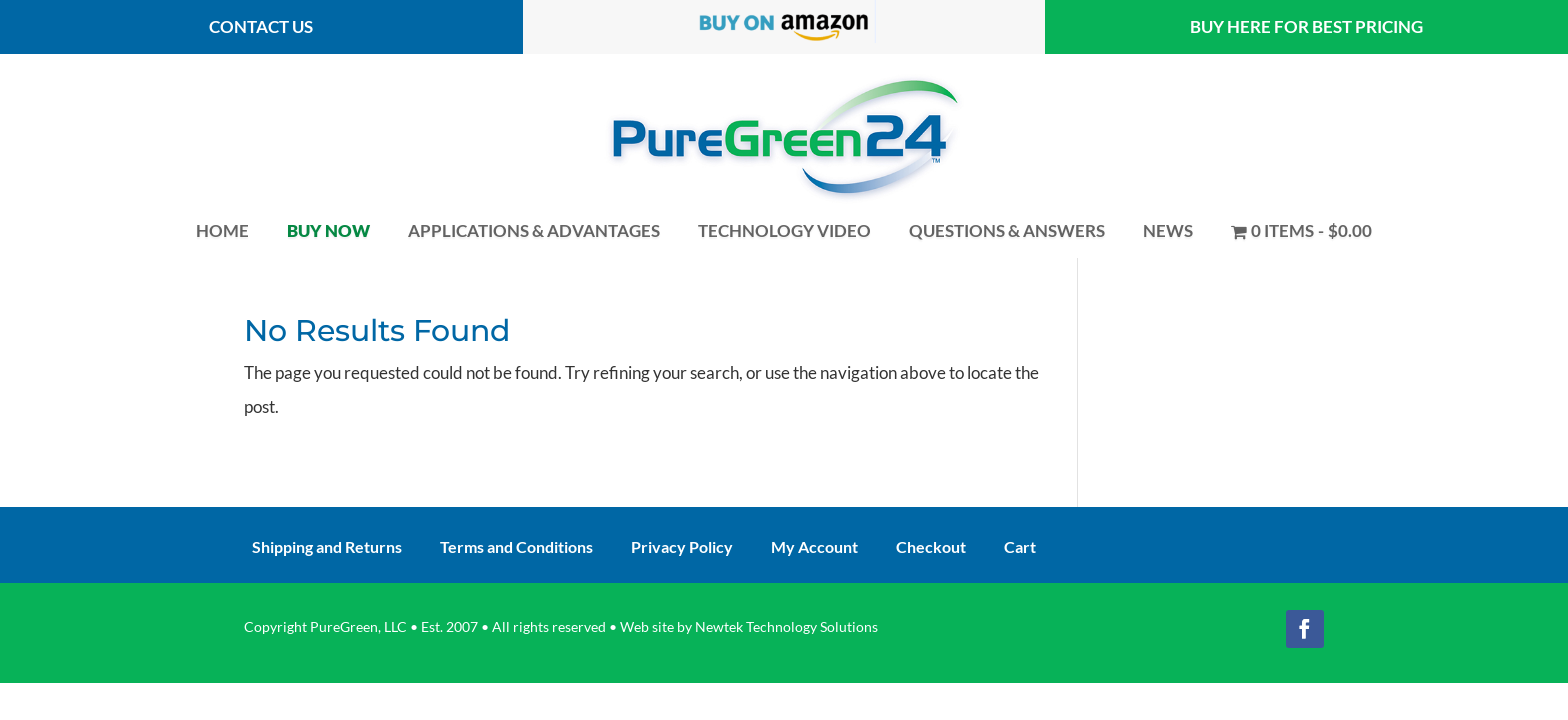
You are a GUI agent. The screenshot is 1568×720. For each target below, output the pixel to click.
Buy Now (328, 230)
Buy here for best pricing (1306, 26)
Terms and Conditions (516, 548)
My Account (814, 548)
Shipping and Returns (327, 548)
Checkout (931, 548)
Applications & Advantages (534, 230)
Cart (1020, 548)
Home (222, 230)
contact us (261, 26)
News (1168, 230)
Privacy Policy (682, 548)
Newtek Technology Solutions (786, 626)
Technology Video (784, 230)
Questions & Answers (1007, 230)
